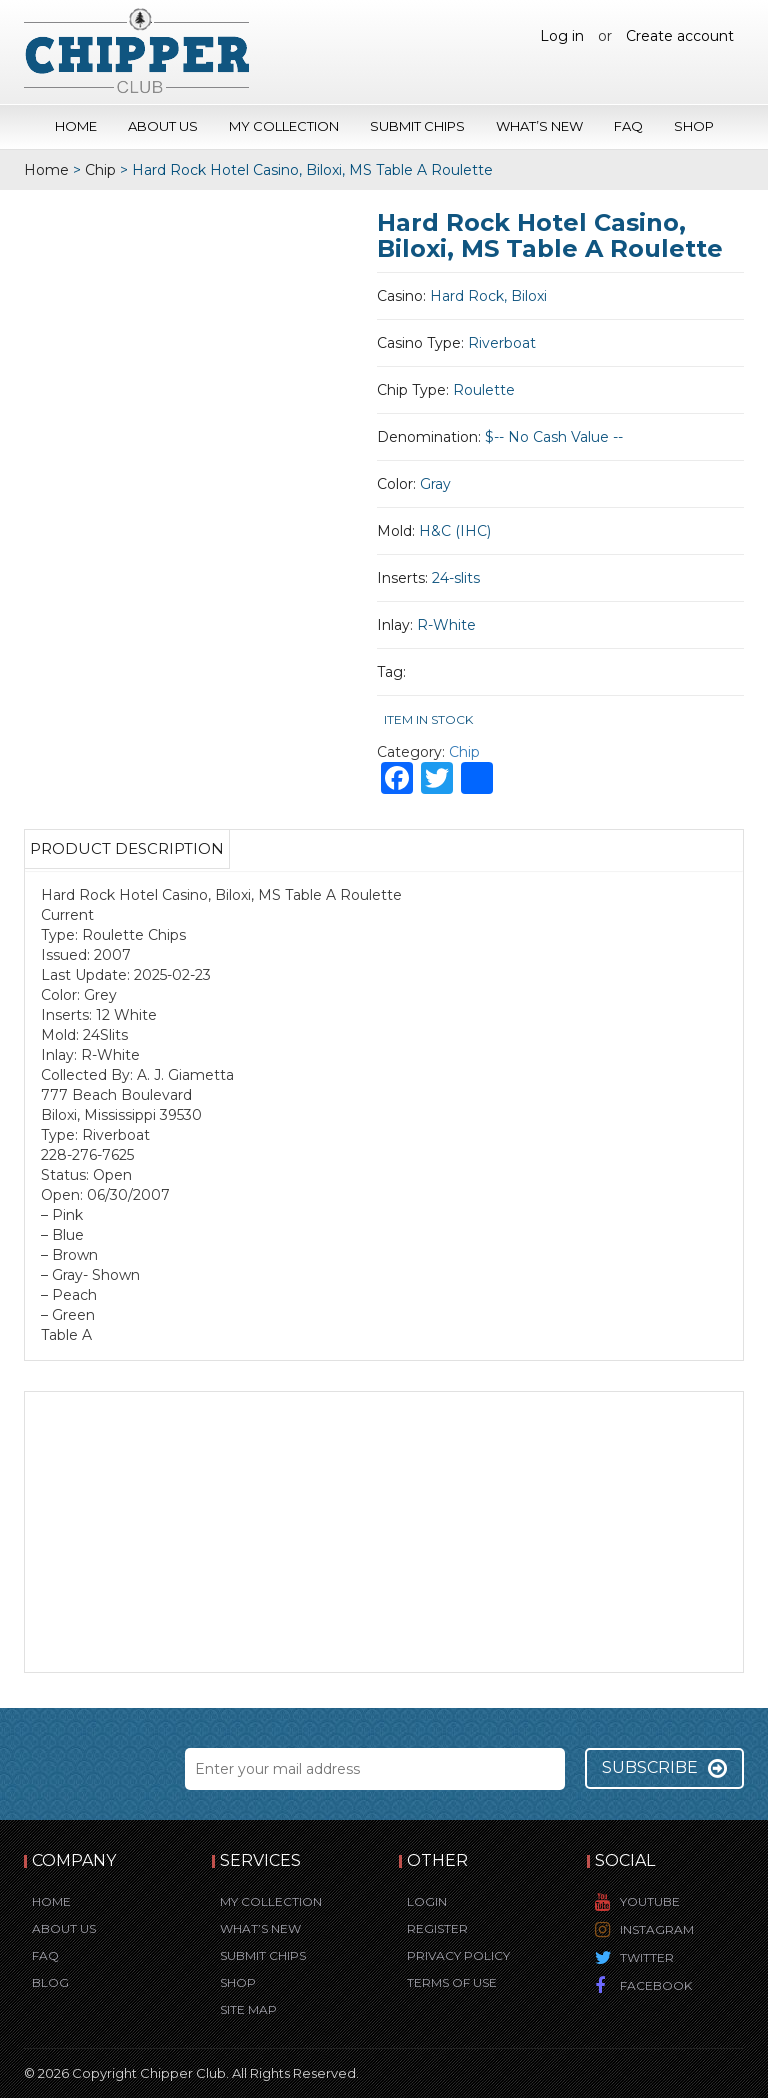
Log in (562, 36)
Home (76, 126)
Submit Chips (417, 126)
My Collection (284, 126)
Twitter (647, 1957)
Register (437, 1928)
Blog (50, 1982)
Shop (694, 126)
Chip (100, 170)
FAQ (628, 126)
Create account (680, 36)
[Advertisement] (384, 1532)
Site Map (248, 2009)
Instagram (657, 1929)
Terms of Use (452, 1982)
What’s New (539, 126)
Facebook (656, 1985)
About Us (163, 126)
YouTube (650, 1901)
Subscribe (664, 1768)
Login (427, 1901)
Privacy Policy (458, 1955)
